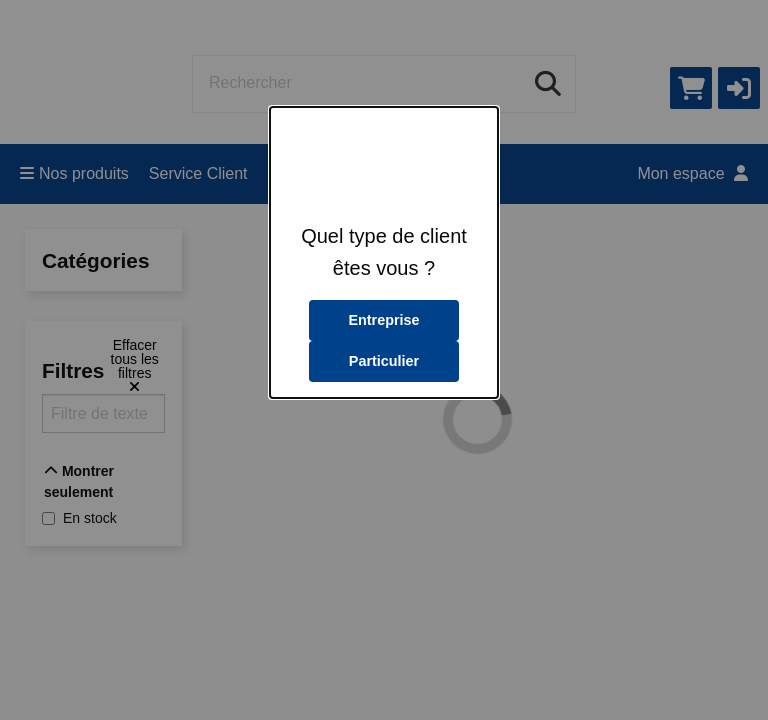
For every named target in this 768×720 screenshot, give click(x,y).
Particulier (384, 361)
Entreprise (383, 320)
